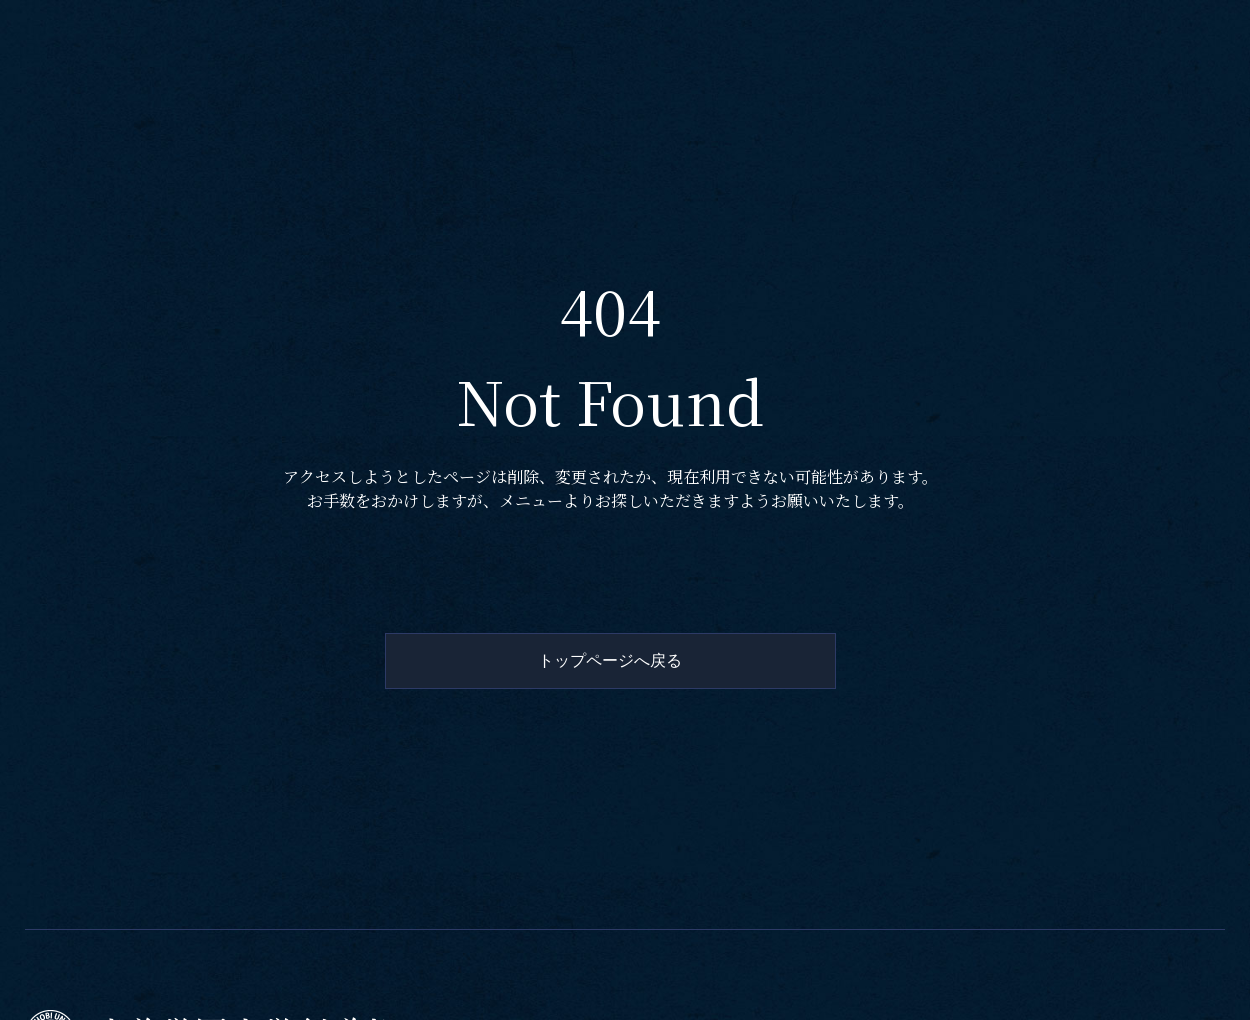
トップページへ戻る (610, 660)
